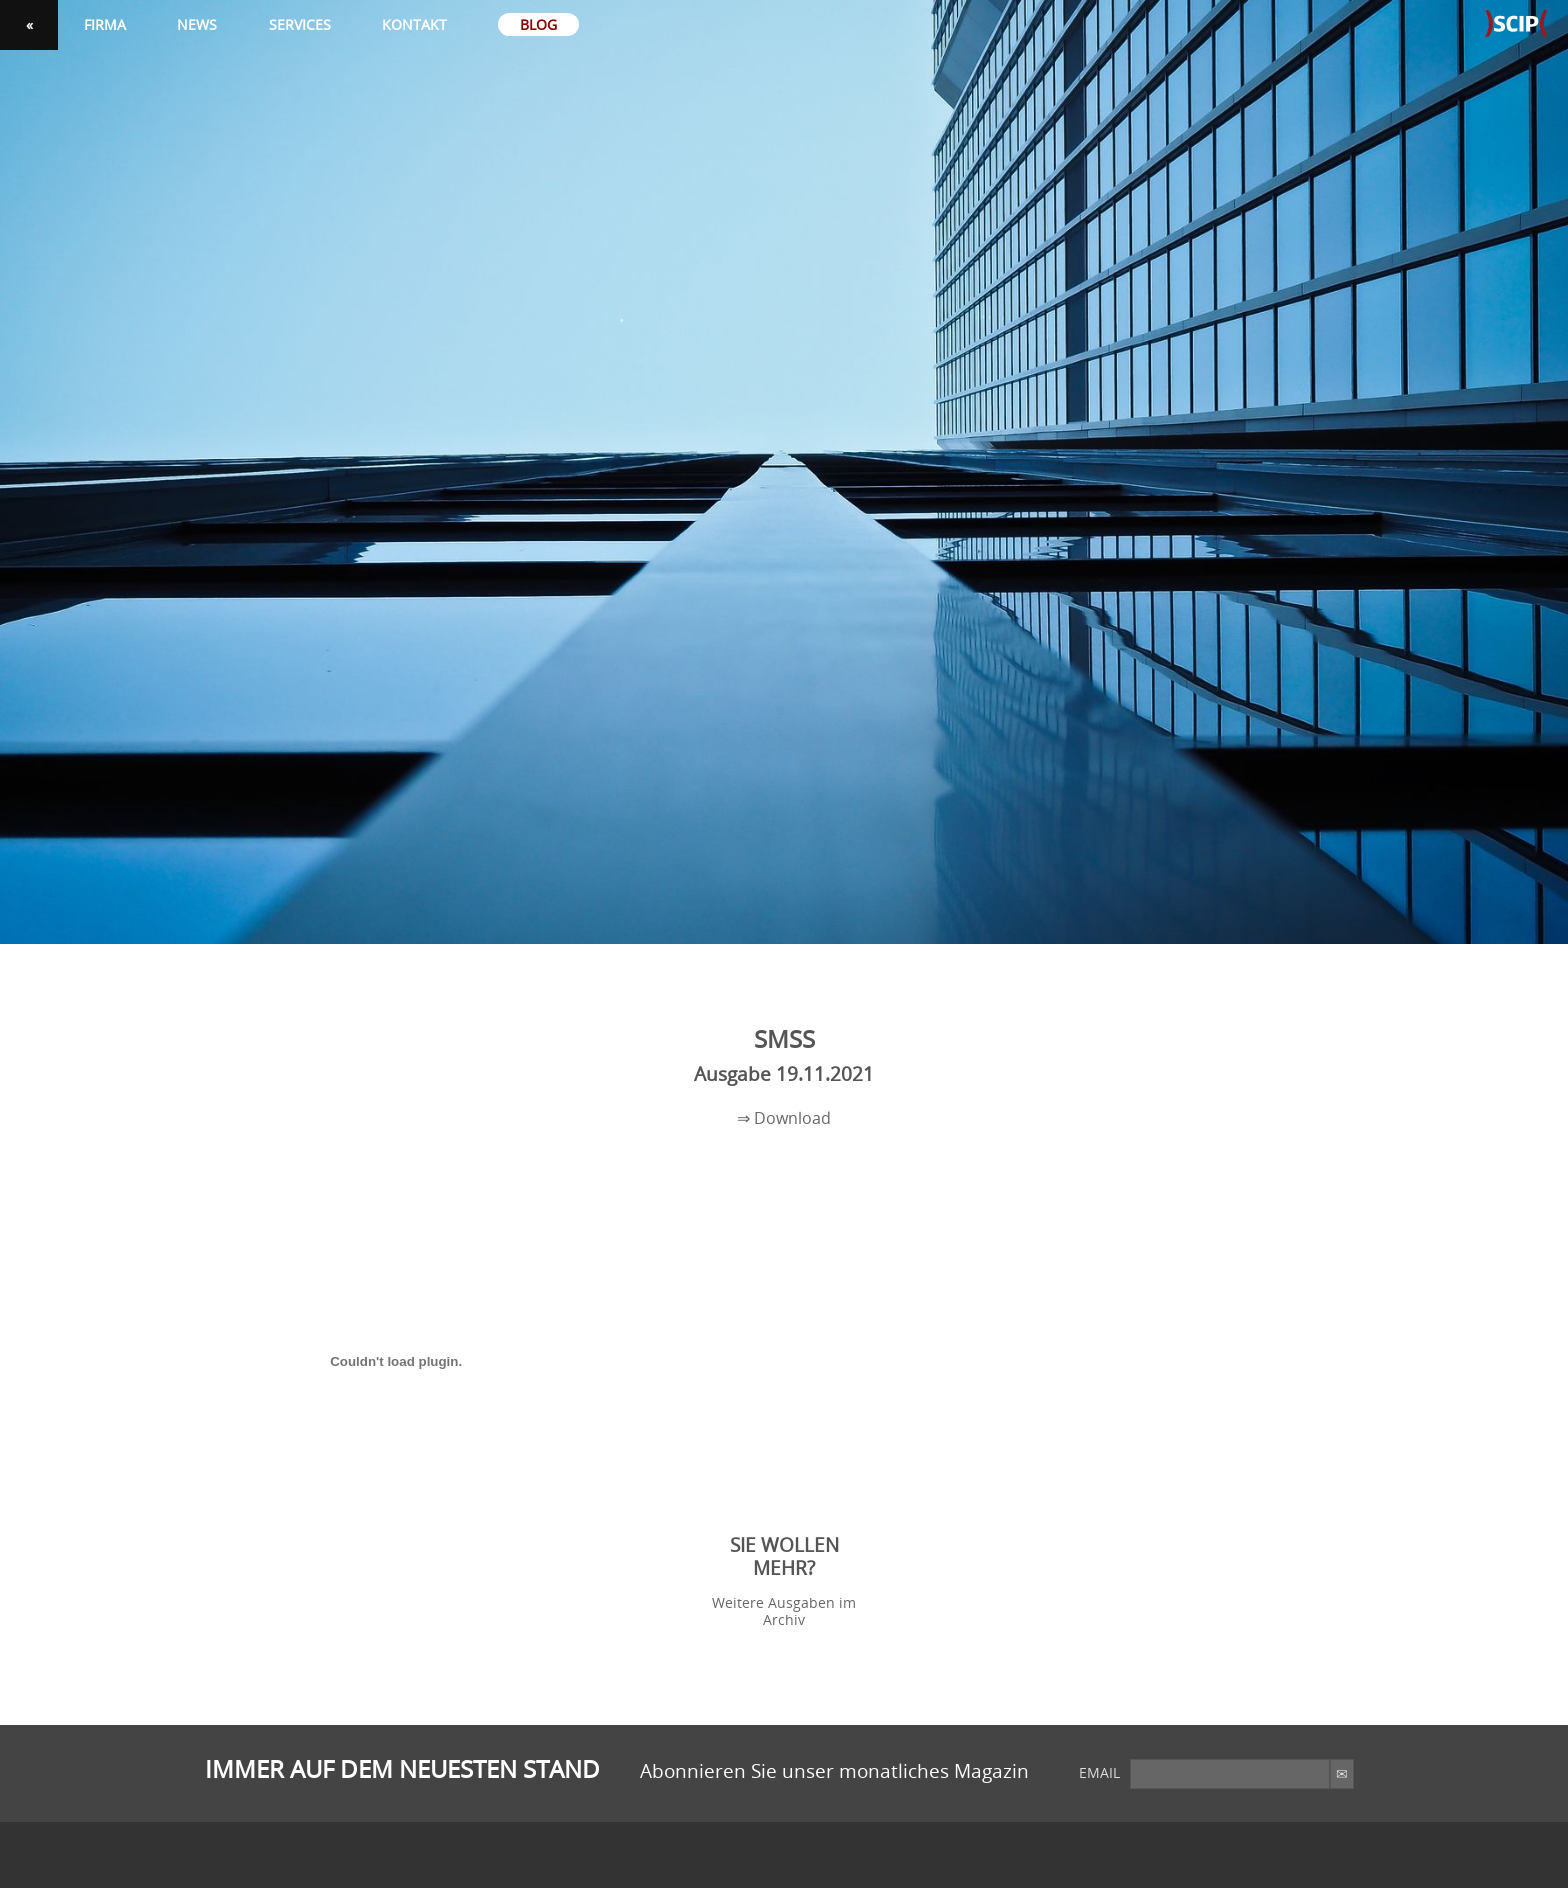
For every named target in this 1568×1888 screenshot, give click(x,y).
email (1099, 1772)
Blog (538, 24)
